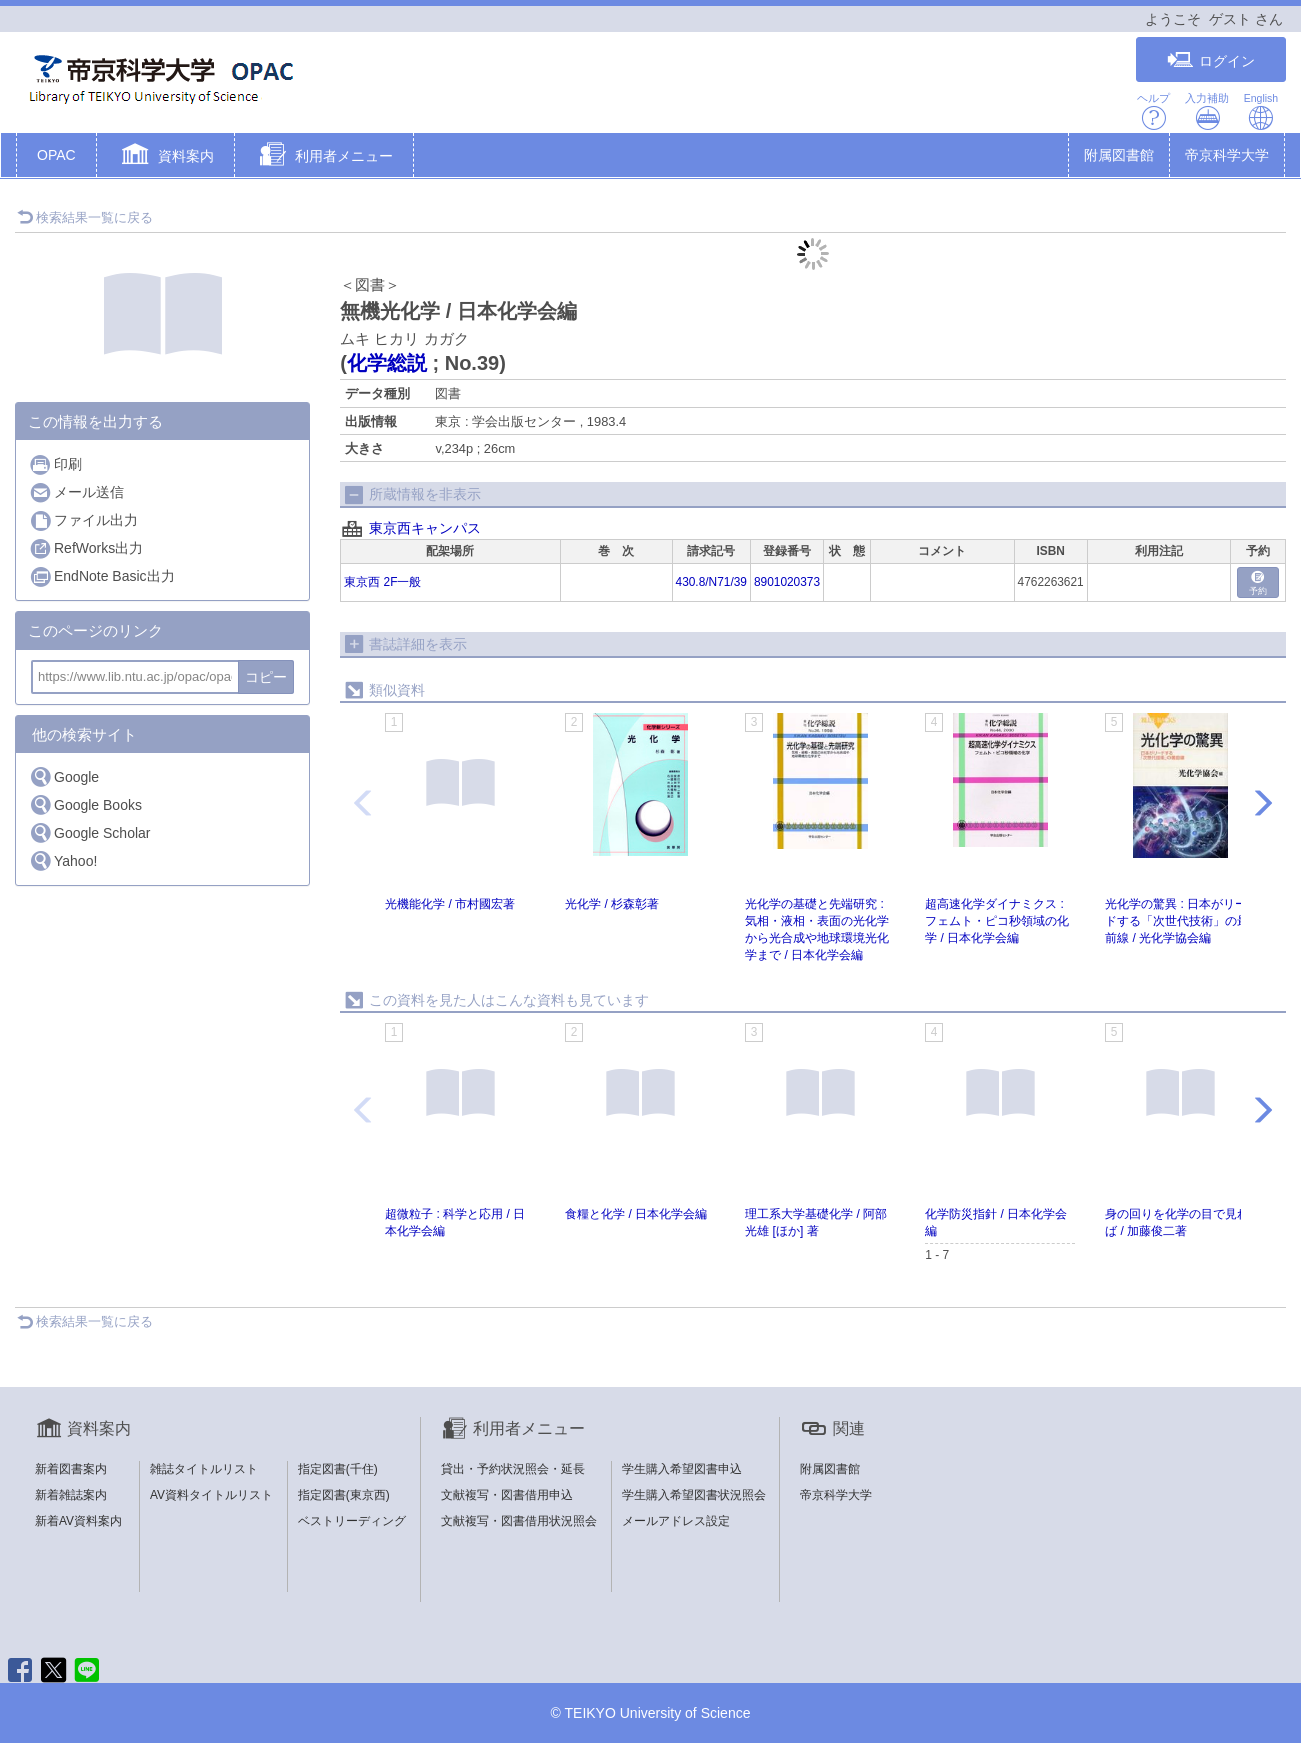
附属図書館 (1119, 155)
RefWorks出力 (86, 548)
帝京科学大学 (1227, 155)
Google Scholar (90, 832)
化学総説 (387, 363)
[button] (165, 157)
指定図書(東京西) (344, 1495)
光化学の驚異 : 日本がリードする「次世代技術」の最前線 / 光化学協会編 (1177, 921)
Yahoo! (63, 860)
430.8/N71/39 (711, 582)
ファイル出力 (83, 520)
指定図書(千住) (338, 1469)
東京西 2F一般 (382, 582)
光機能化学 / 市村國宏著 (450, 904)
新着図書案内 (71, 1469)
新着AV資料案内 (78, 1521)
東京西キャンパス (425, 528)
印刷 (55, 464)
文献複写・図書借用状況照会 (519, 1521)
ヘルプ (1153, 111)
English (1261, 111)
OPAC (56, 155)
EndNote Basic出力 (102, 576)
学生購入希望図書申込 (682, 1469)
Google (64, 776)
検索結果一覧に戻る (85, 217)
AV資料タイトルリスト (211, 1495)
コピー (266, 677)
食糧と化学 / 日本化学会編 (636, 1214)
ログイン (1211, 60)
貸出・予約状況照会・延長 (513, 1469)
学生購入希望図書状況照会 (694, 1495)
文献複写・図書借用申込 (507, 1495)
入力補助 (1207, 111)
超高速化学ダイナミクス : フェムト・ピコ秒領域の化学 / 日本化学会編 (997, 921)
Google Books (85, 804)
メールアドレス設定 (676, 1521)
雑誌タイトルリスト (204, 1469)
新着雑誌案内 (71, 1495)
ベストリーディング (352, 1521)
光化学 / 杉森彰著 (612, 904)
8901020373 (787, 582)
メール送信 (76, 492)
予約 (1258, 583)
